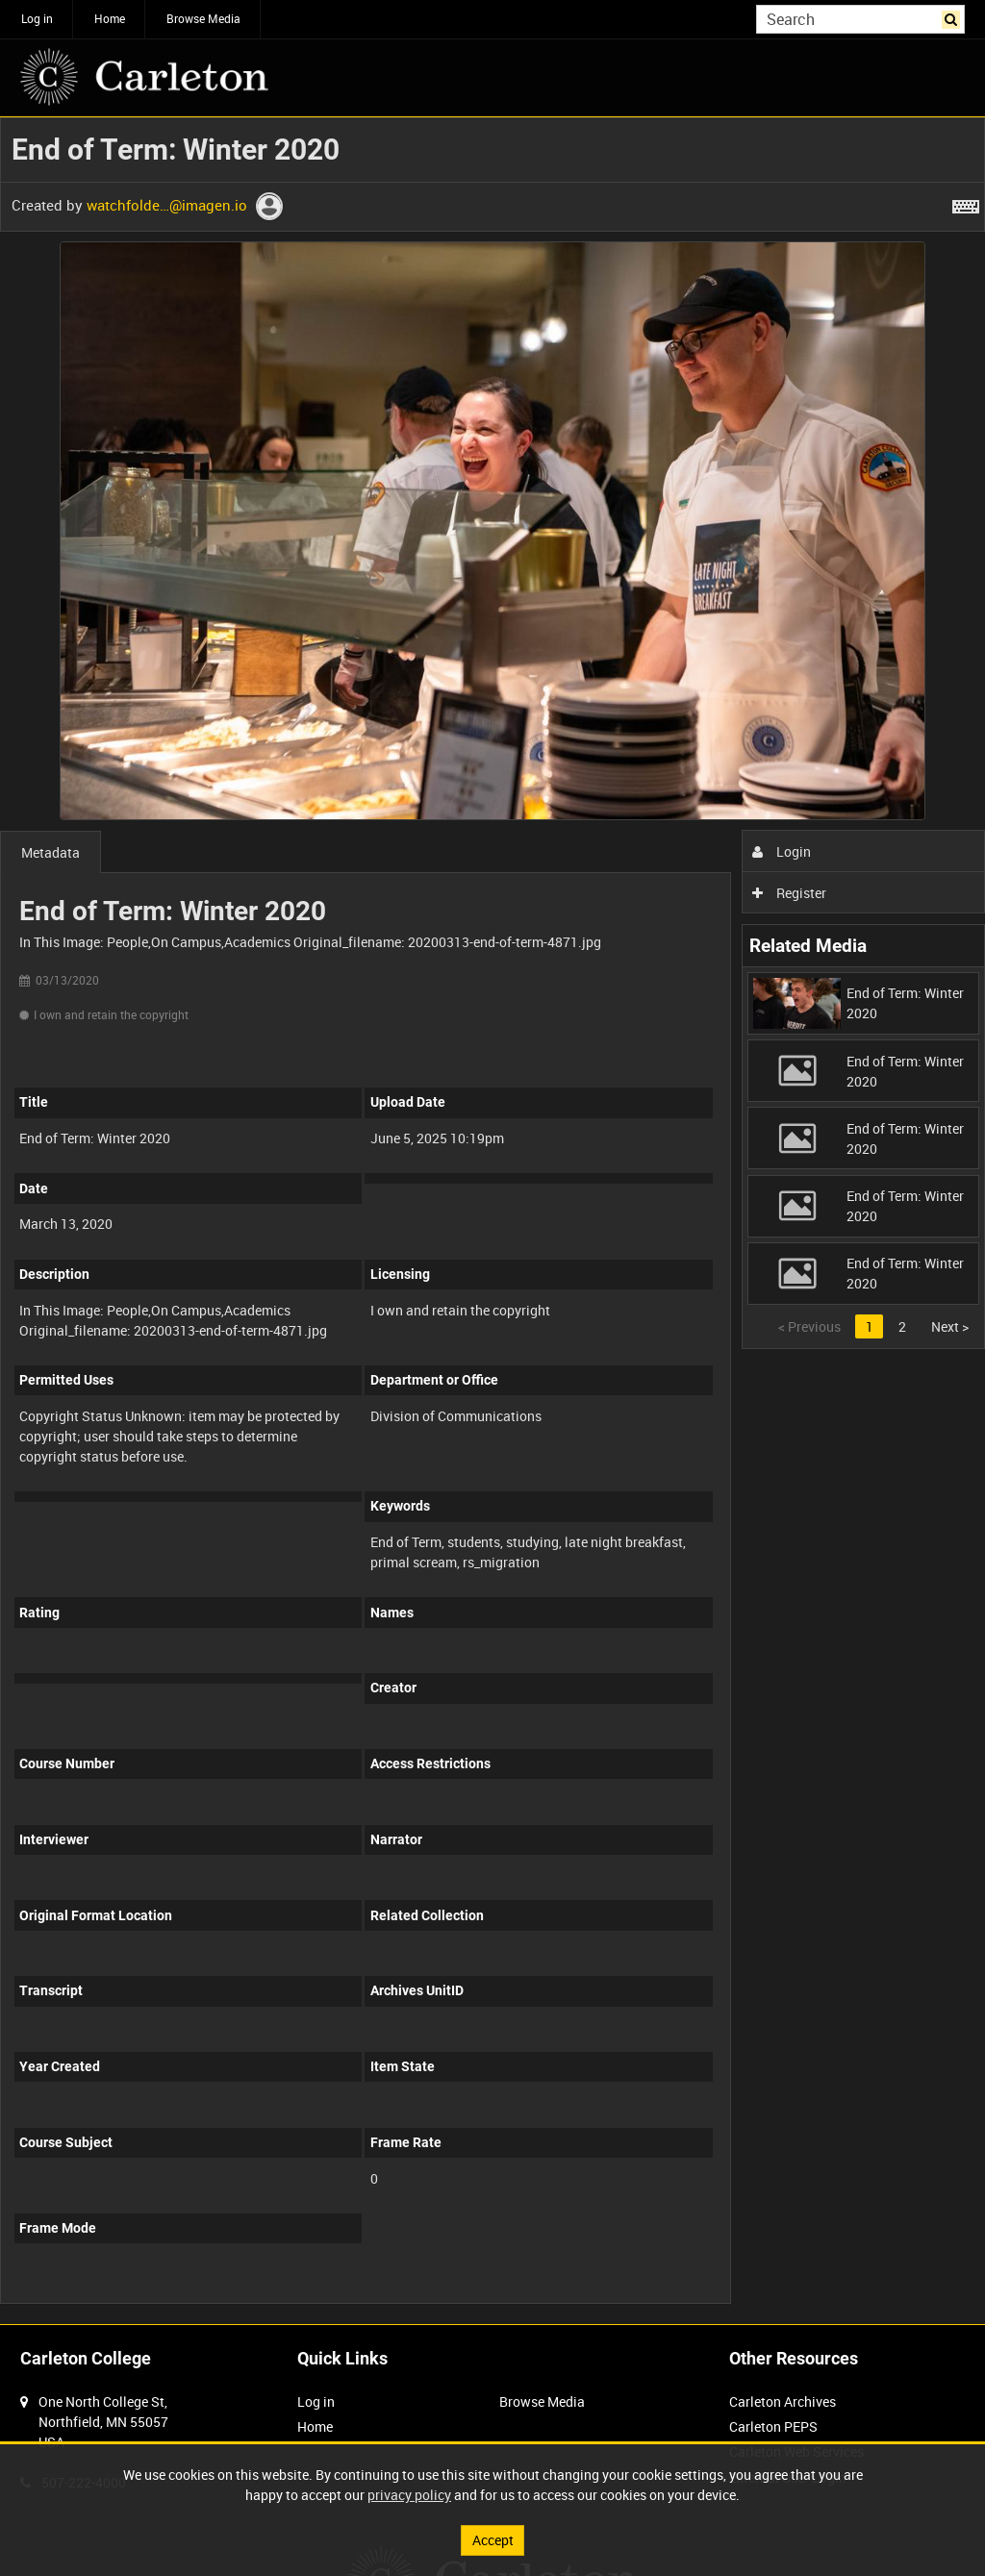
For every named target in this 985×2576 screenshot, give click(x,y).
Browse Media (203, 18)
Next (950, 1326)
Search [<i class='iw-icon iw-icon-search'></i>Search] (953, 17)
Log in (37, 18)
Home (109, 18)
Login (781, 851)
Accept (493, 2540)
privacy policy (409, 2495)
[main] (492, 1220)
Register (789, 893)
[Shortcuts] (965, 203)
